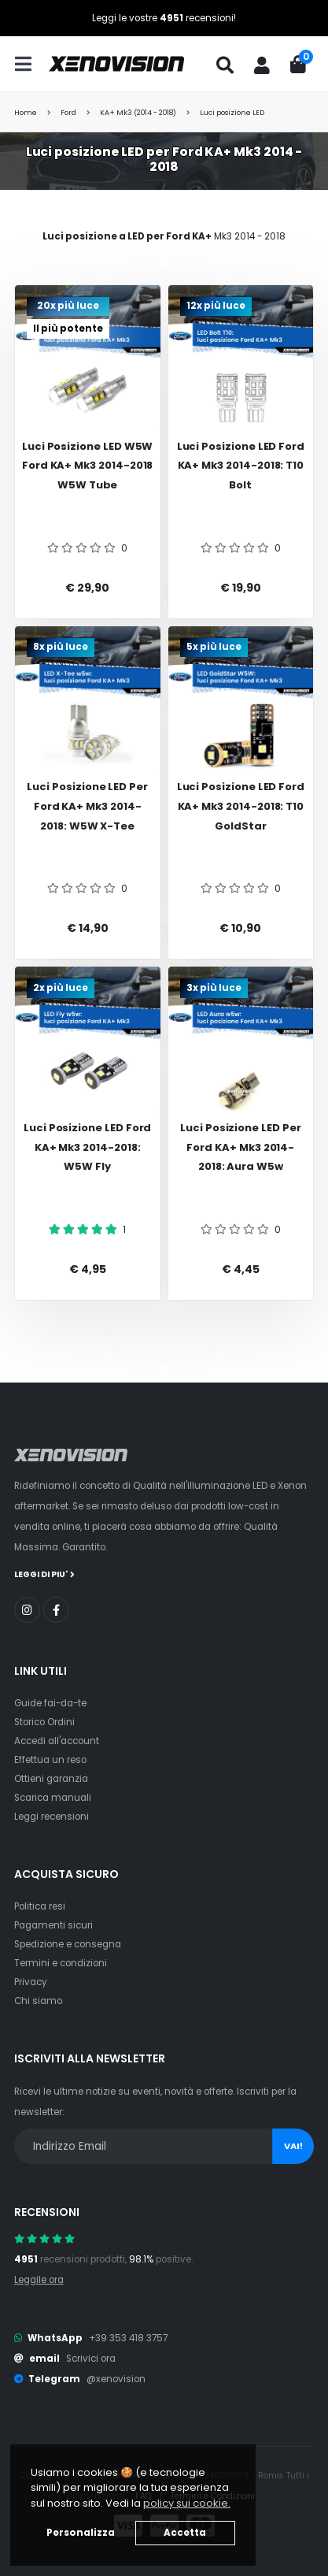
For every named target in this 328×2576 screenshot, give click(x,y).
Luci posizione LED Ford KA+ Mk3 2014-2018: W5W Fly (88, 1147)
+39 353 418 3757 (128, 2338)
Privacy (30, 1982)
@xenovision (116, 2379)
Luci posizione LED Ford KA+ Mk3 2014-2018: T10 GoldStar (241, 806)
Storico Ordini (44, 1722)
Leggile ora (39, 2279)
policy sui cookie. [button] (186, 2503)
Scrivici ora (91, 2358)
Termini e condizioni (60, 1963)
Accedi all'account (56, 1741)
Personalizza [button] (80, 2532)
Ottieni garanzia (51, 1778)
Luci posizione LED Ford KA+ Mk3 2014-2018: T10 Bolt (241, 465)
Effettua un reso (50, 1760)
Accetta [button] (185, 2532)
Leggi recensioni (51, 1816)
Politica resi (39, 1906)
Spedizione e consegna (67, 1944)
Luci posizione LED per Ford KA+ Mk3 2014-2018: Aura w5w (240, 1147)
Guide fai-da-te (50, 1703)
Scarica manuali (52, 1797)
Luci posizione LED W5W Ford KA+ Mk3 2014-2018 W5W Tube (87, 465)
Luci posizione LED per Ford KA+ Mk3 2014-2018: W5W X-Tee (87, 806)
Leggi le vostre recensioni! (164, 18)
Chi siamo (38, 2001)
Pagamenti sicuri (53, 1925)
